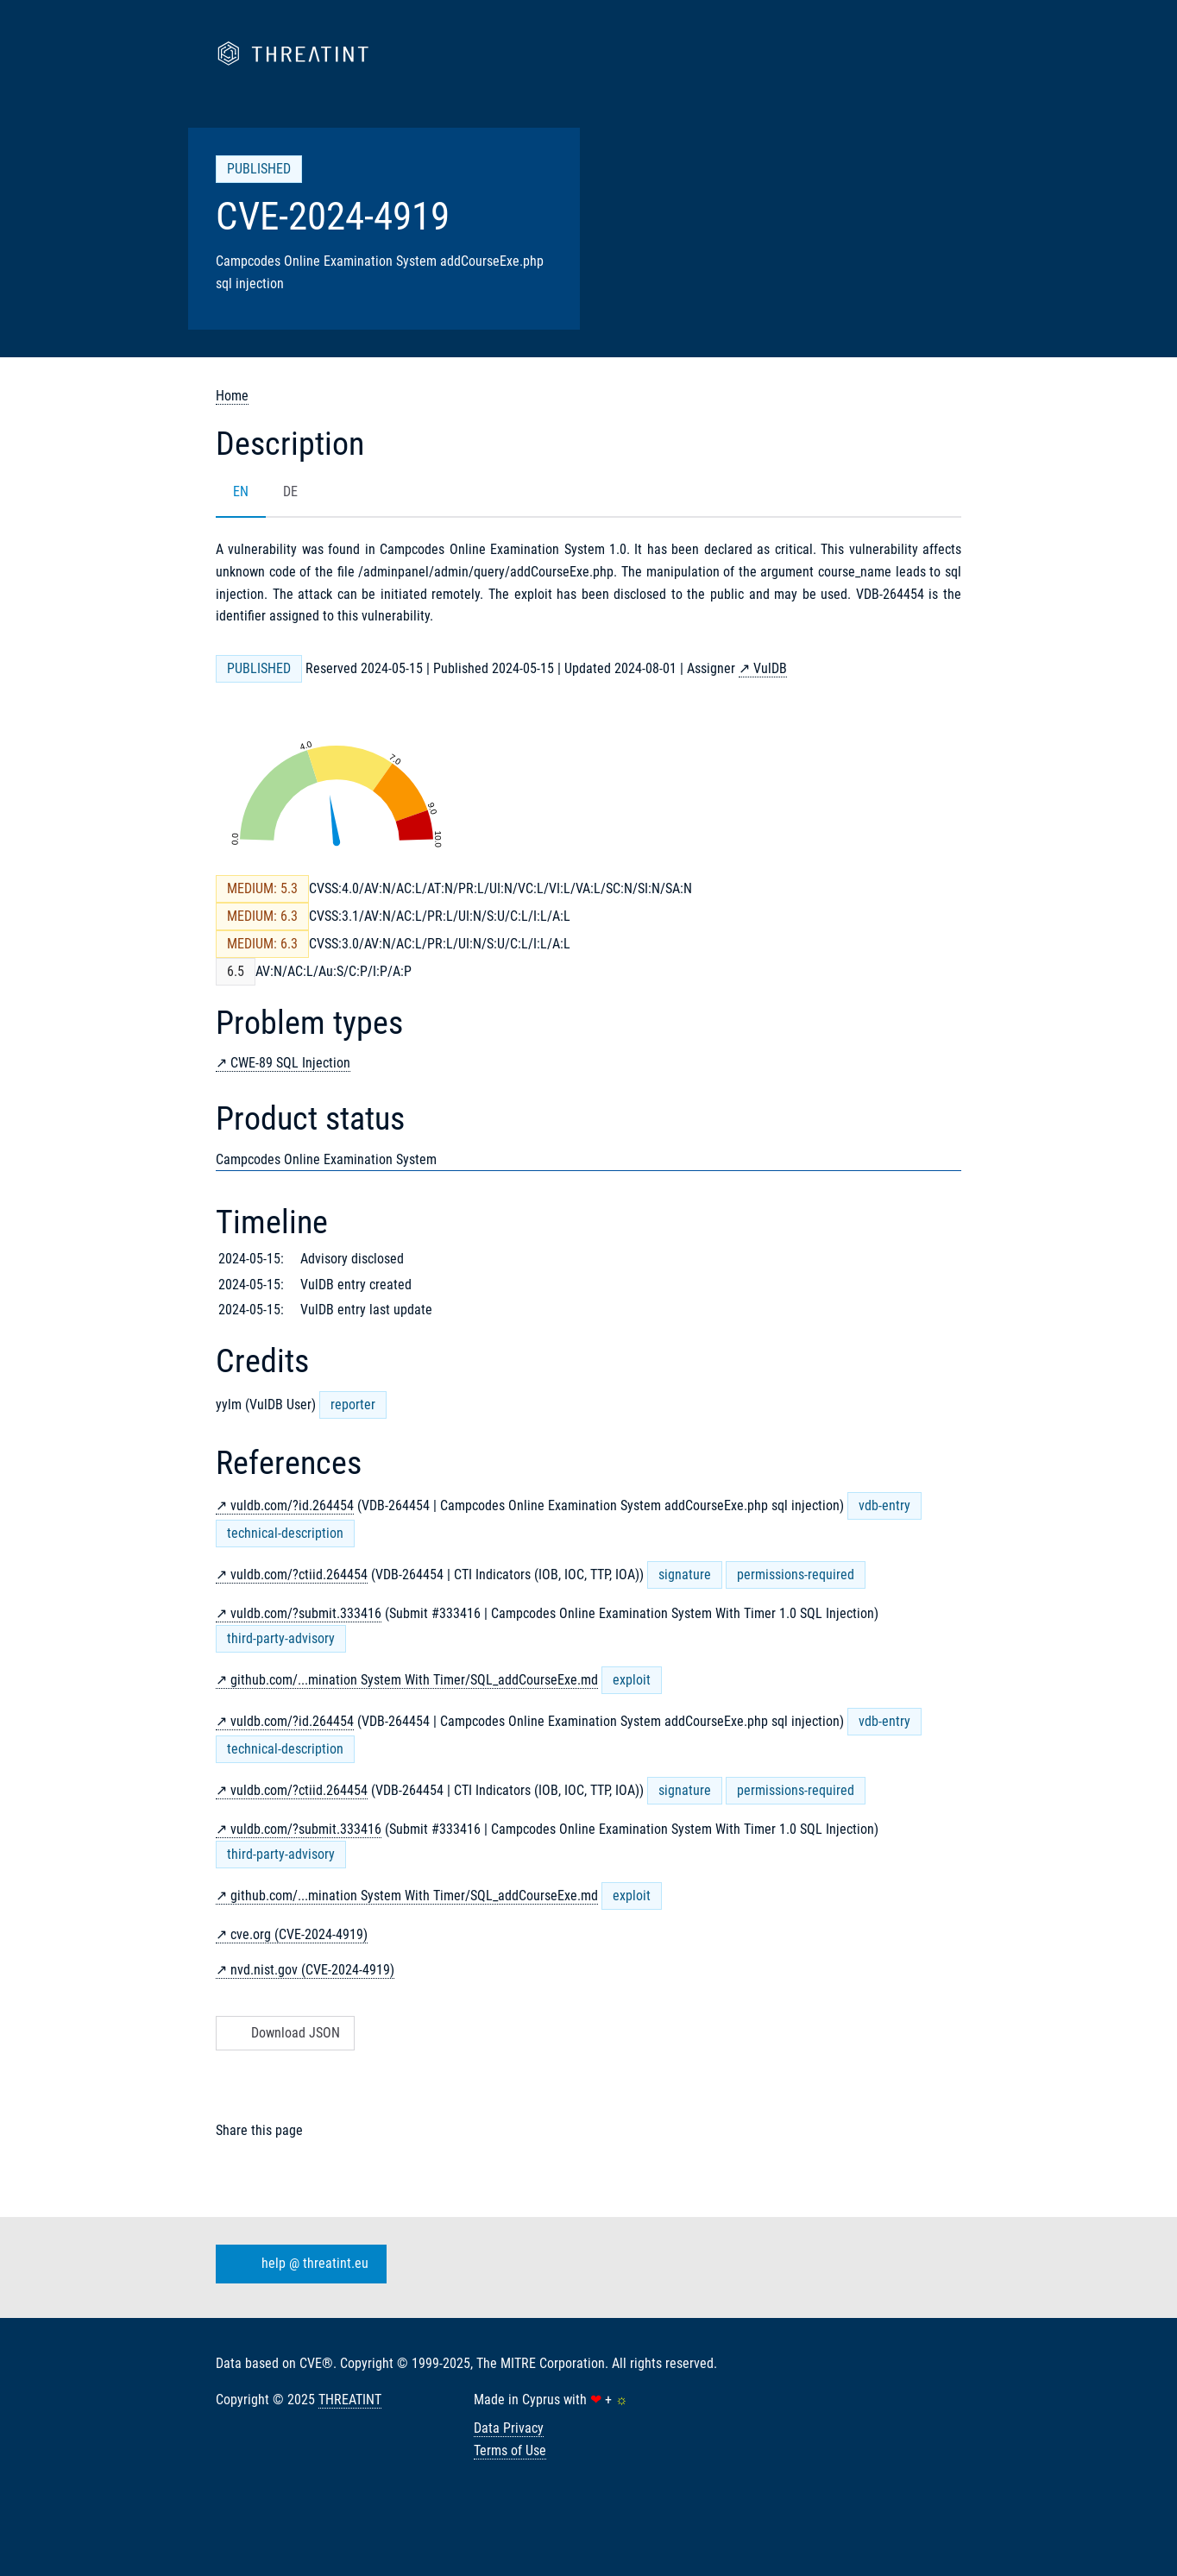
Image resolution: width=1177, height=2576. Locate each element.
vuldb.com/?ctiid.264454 (299, 1574)
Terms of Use (510, 2450)
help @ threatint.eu (297, 2264)
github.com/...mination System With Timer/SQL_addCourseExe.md (414, 1680)
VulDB (770, 668)
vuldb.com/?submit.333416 (305, 1613)
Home (232, 395)
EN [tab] (241, 491)
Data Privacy (509, 2428)
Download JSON (283, 2033)
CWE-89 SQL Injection (290, 1063)
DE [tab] (290, 491)
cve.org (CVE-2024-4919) (299, 1934)
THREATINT (349, 2399)
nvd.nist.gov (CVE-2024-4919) (312, 1970)
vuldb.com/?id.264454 (292, 1505)
